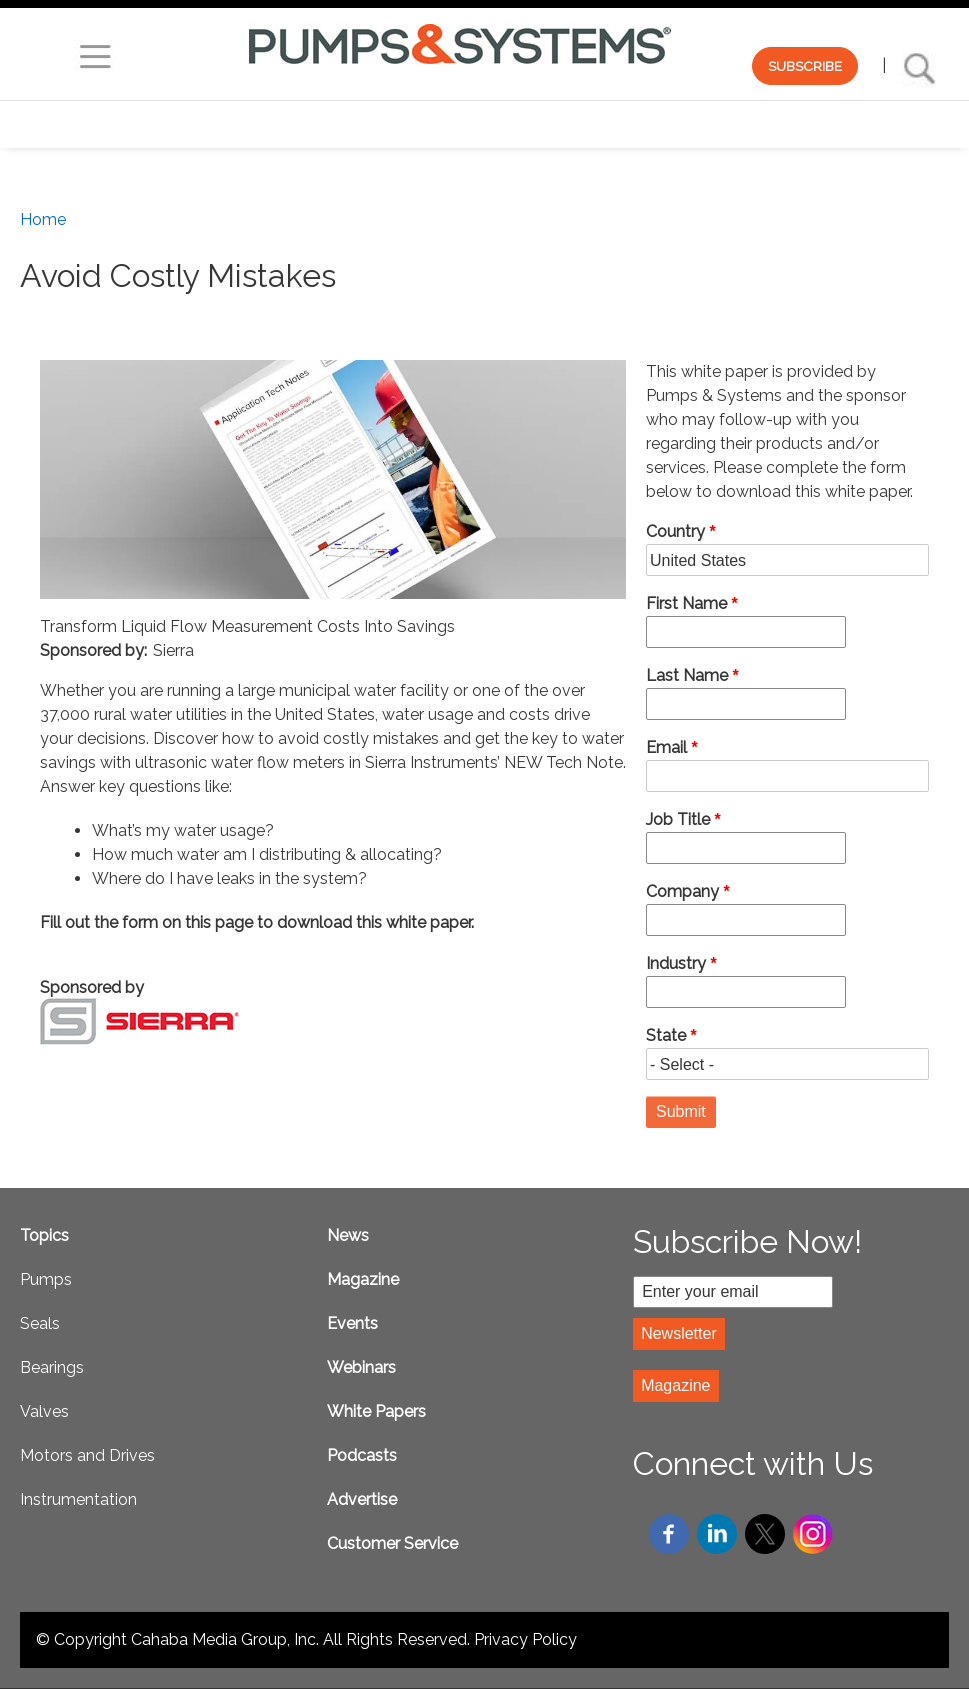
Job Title (678, 819)
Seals (40, 1323)
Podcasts (362, 1455)
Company (682, 891)
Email (666, 747)
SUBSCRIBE (805, 66)
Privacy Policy (525, 1639)
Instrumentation (78, 1499)
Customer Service (392, 1543)
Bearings (52, 1367)
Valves (44, 1411)
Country (675, 531)
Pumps (46, 1279)
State (666, 1035)
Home (43, 219)
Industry (676, 963)
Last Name (687, 675)
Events (352, 1323)
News (348, 1235)
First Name (686, 603)
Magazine (363, 1279)
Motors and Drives (87, 1455)
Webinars (361, 1367)
